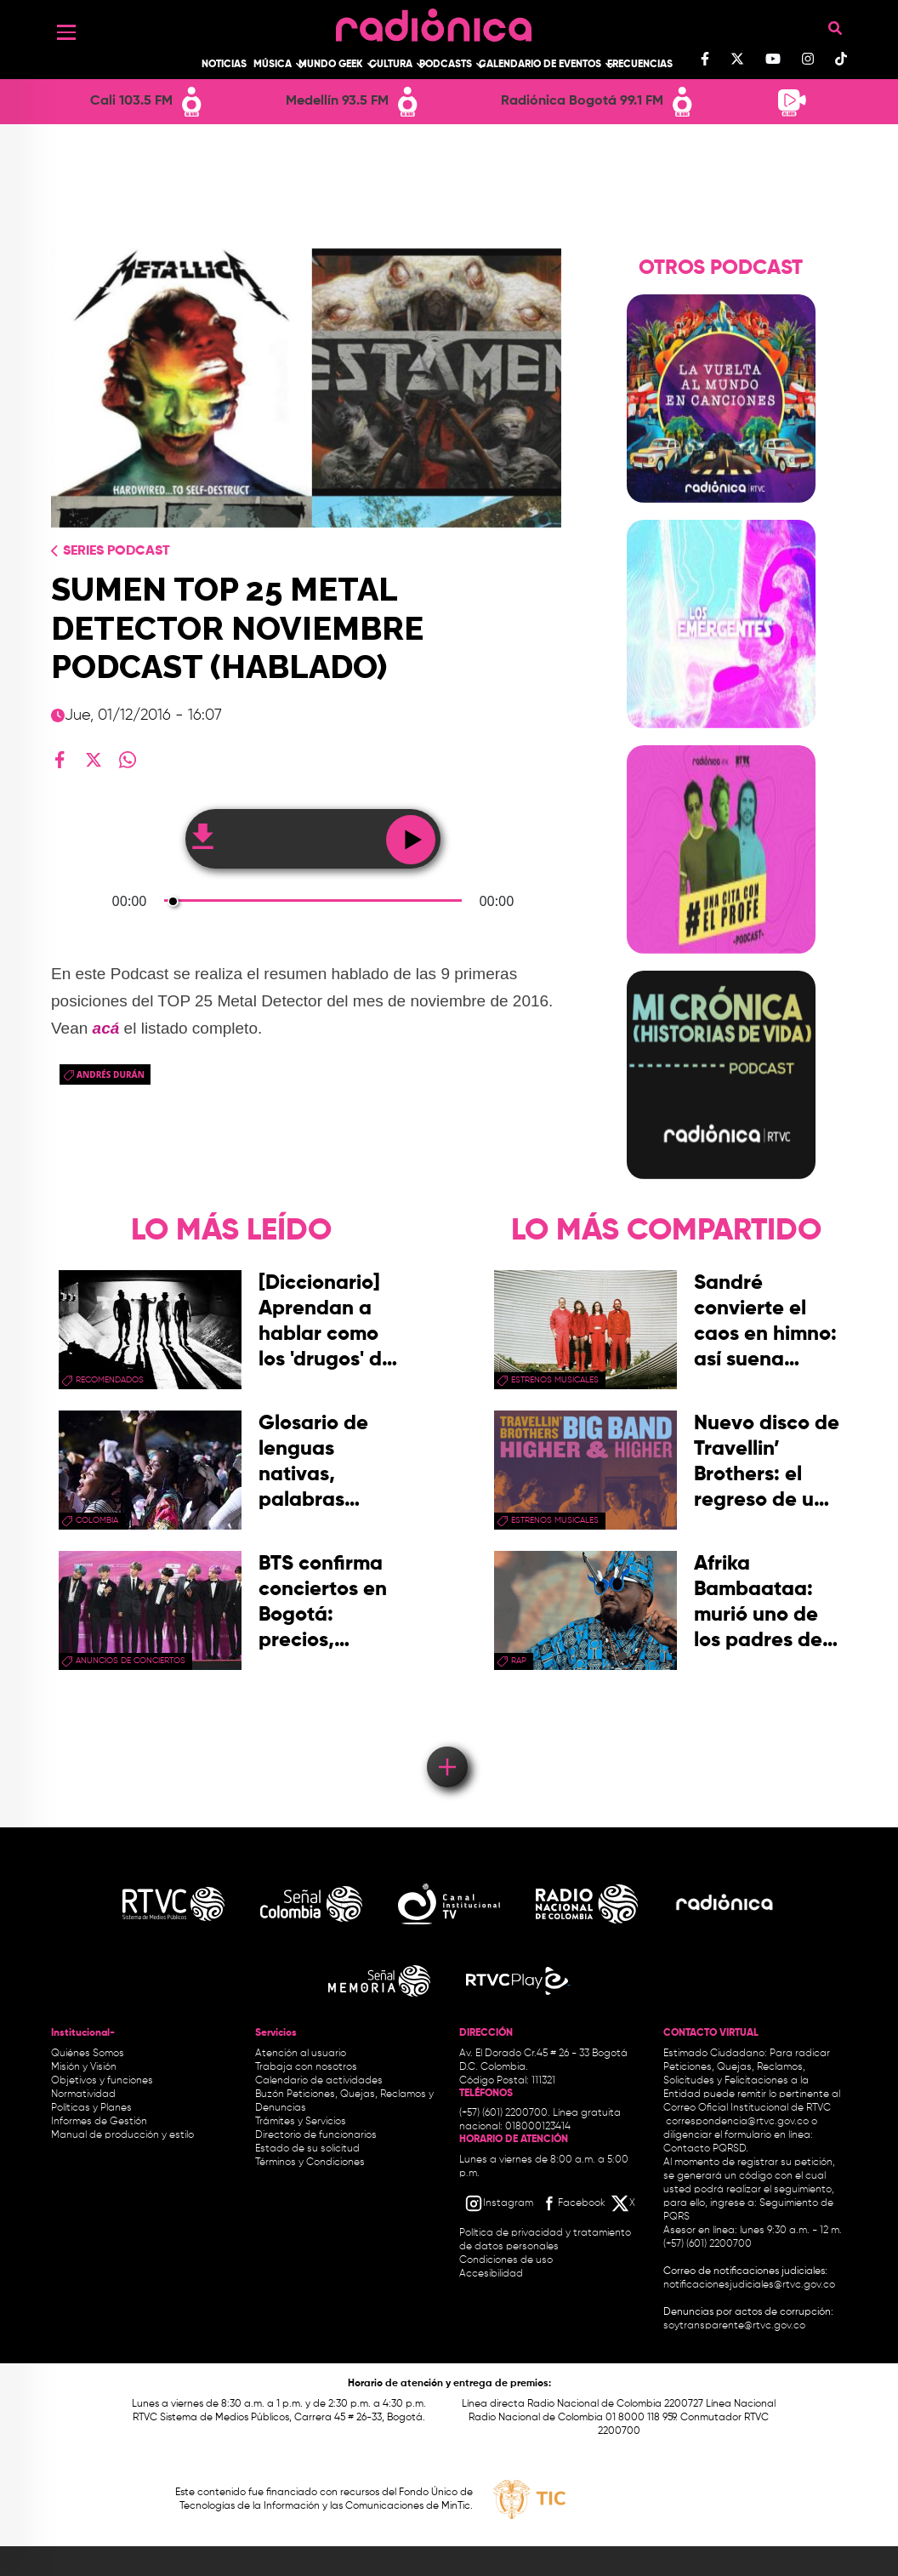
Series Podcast (116, 551)
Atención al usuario (300, 2054)
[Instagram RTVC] (498, 2203)
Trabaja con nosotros (306, 2067)
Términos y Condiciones (310, 2162)
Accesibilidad (492, 2274)
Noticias (224, 65)
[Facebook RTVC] (572, 2203)
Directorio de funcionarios (316, 2135)
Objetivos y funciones (102, 2081)
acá (106, 1028)
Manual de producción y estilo (122, 2135)
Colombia (97, 1520)
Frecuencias (640, 65)
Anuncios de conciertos (130, 1660)
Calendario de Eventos (540, 65)
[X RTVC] (624, 2203)
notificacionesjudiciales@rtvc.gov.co (749, 2285)
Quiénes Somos (87, 2054)
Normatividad (83, 2094)
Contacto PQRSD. (705, 2149)
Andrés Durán (111, 1074)
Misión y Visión (84, 2067)
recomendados (110, 1380)
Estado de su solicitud (307, 2149)
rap (518, 1660)
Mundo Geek (330, 65)
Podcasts (445, 65)
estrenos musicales (555, 1380)
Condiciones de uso (506, 2260)
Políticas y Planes (91, 2108)
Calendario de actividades (319, 2081)
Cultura (390, 65)
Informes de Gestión (99, 2122)
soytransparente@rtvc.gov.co (734, 2326)
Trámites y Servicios (300, 2122)
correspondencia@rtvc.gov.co (737, 2122)
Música (272, 65)
